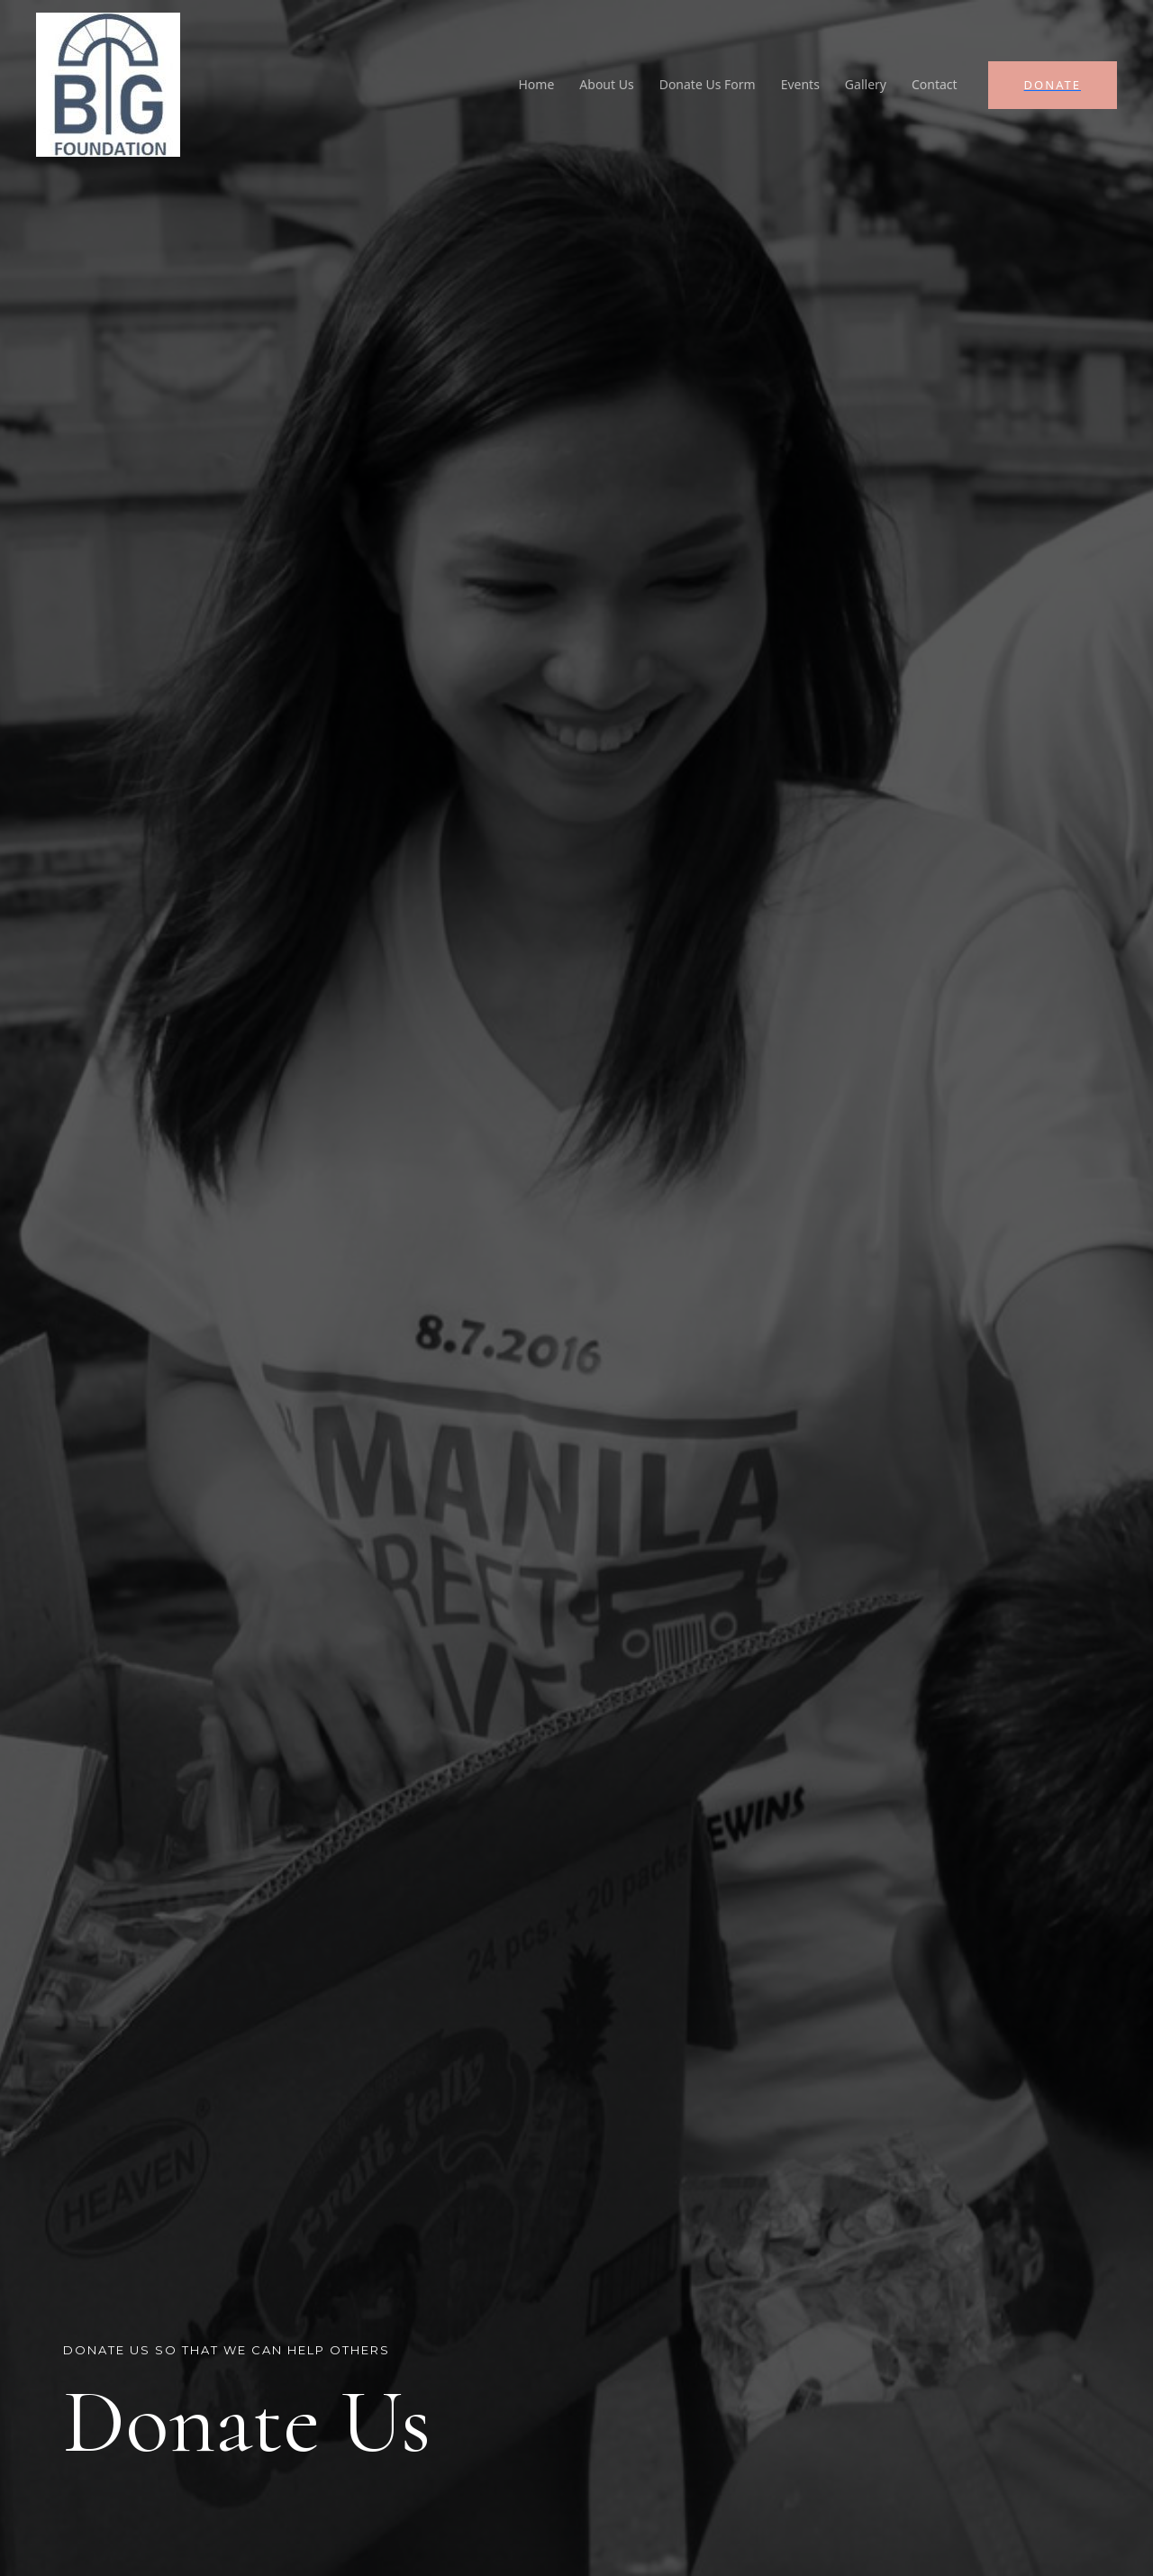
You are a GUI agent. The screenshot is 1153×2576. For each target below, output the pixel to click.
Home (537, 84)
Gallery (865, 84)
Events (800, 84)
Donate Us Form (707, 84)
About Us (606, 84)
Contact (935, 84)
